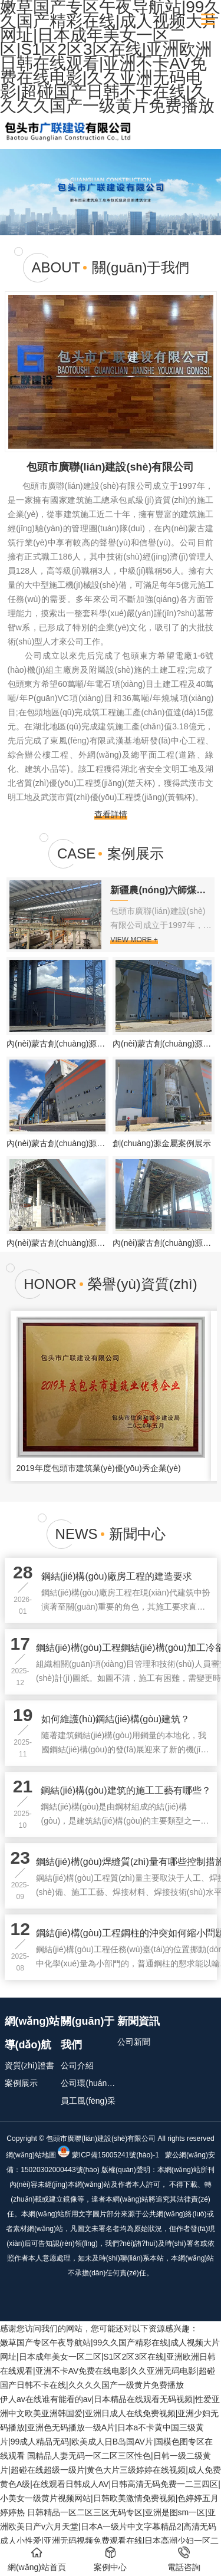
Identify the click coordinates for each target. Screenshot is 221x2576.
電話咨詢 (183, 2559)
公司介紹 (77, 2065)
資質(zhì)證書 (29, 2065)
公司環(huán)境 (89, 2083)
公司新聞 (133, 2042)
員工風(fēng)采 (88, 2100)
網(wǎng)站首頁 (37, 2559)
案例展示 (21, 2083)
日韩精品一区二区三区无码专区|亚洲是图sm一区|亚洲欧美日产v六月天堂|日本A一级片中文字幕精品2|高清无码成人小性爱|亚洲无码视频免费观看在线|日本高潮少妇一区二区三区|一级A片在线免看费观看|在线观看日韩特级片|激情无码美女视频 (109, 2541)
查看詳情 (110, 814)
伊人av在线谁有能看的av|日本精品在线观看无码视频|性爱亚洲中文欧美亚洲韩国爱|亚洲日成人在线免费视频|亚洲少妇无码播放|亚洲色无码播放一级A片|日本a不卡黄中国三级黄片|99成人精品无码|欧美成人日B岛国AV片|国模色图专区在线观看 (110, 2427)
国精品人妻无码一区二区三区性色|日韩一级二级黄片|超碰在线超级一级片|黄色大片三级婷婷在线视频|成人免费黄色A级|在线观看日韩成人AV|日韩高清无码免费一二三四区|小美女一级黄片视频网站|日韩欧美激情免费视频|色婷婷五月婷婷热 (110, 2484)
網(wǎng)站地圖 (31, 2155)
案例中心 (110, 2559)
